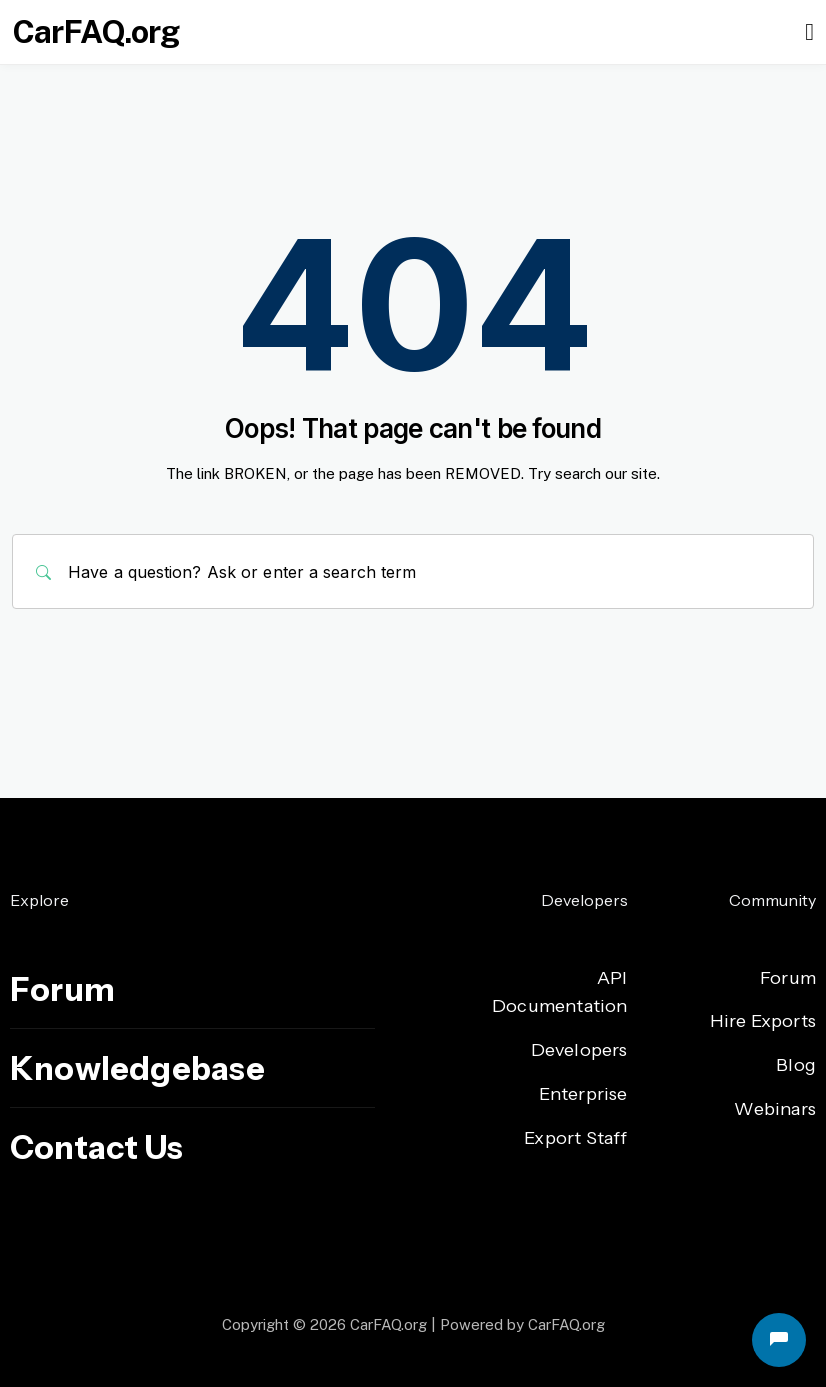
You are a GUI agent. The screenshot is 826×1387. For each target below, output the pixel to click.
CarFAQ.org (95, 31)
